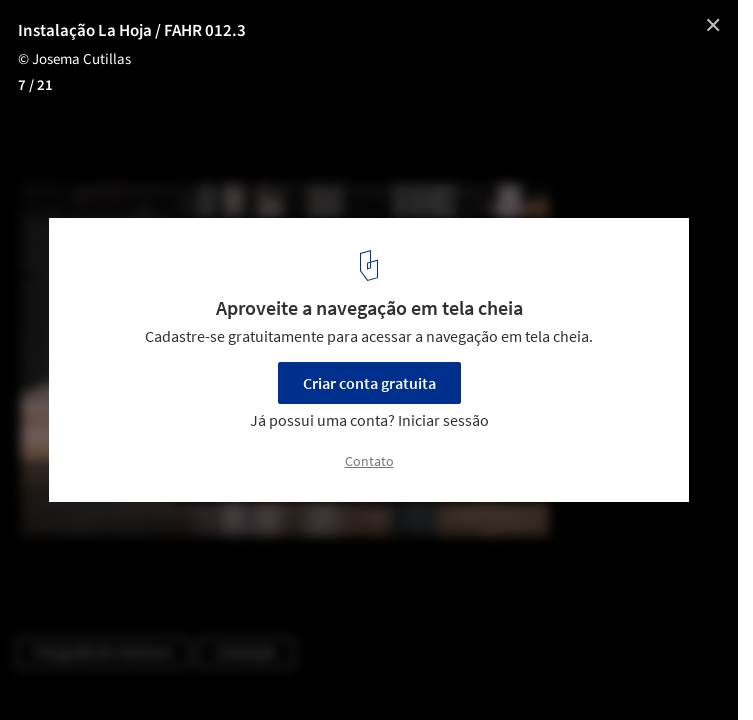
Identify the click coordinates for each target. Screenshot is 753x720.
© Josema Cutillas (74, 59)
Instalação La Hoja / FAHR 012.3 (132, 31)
